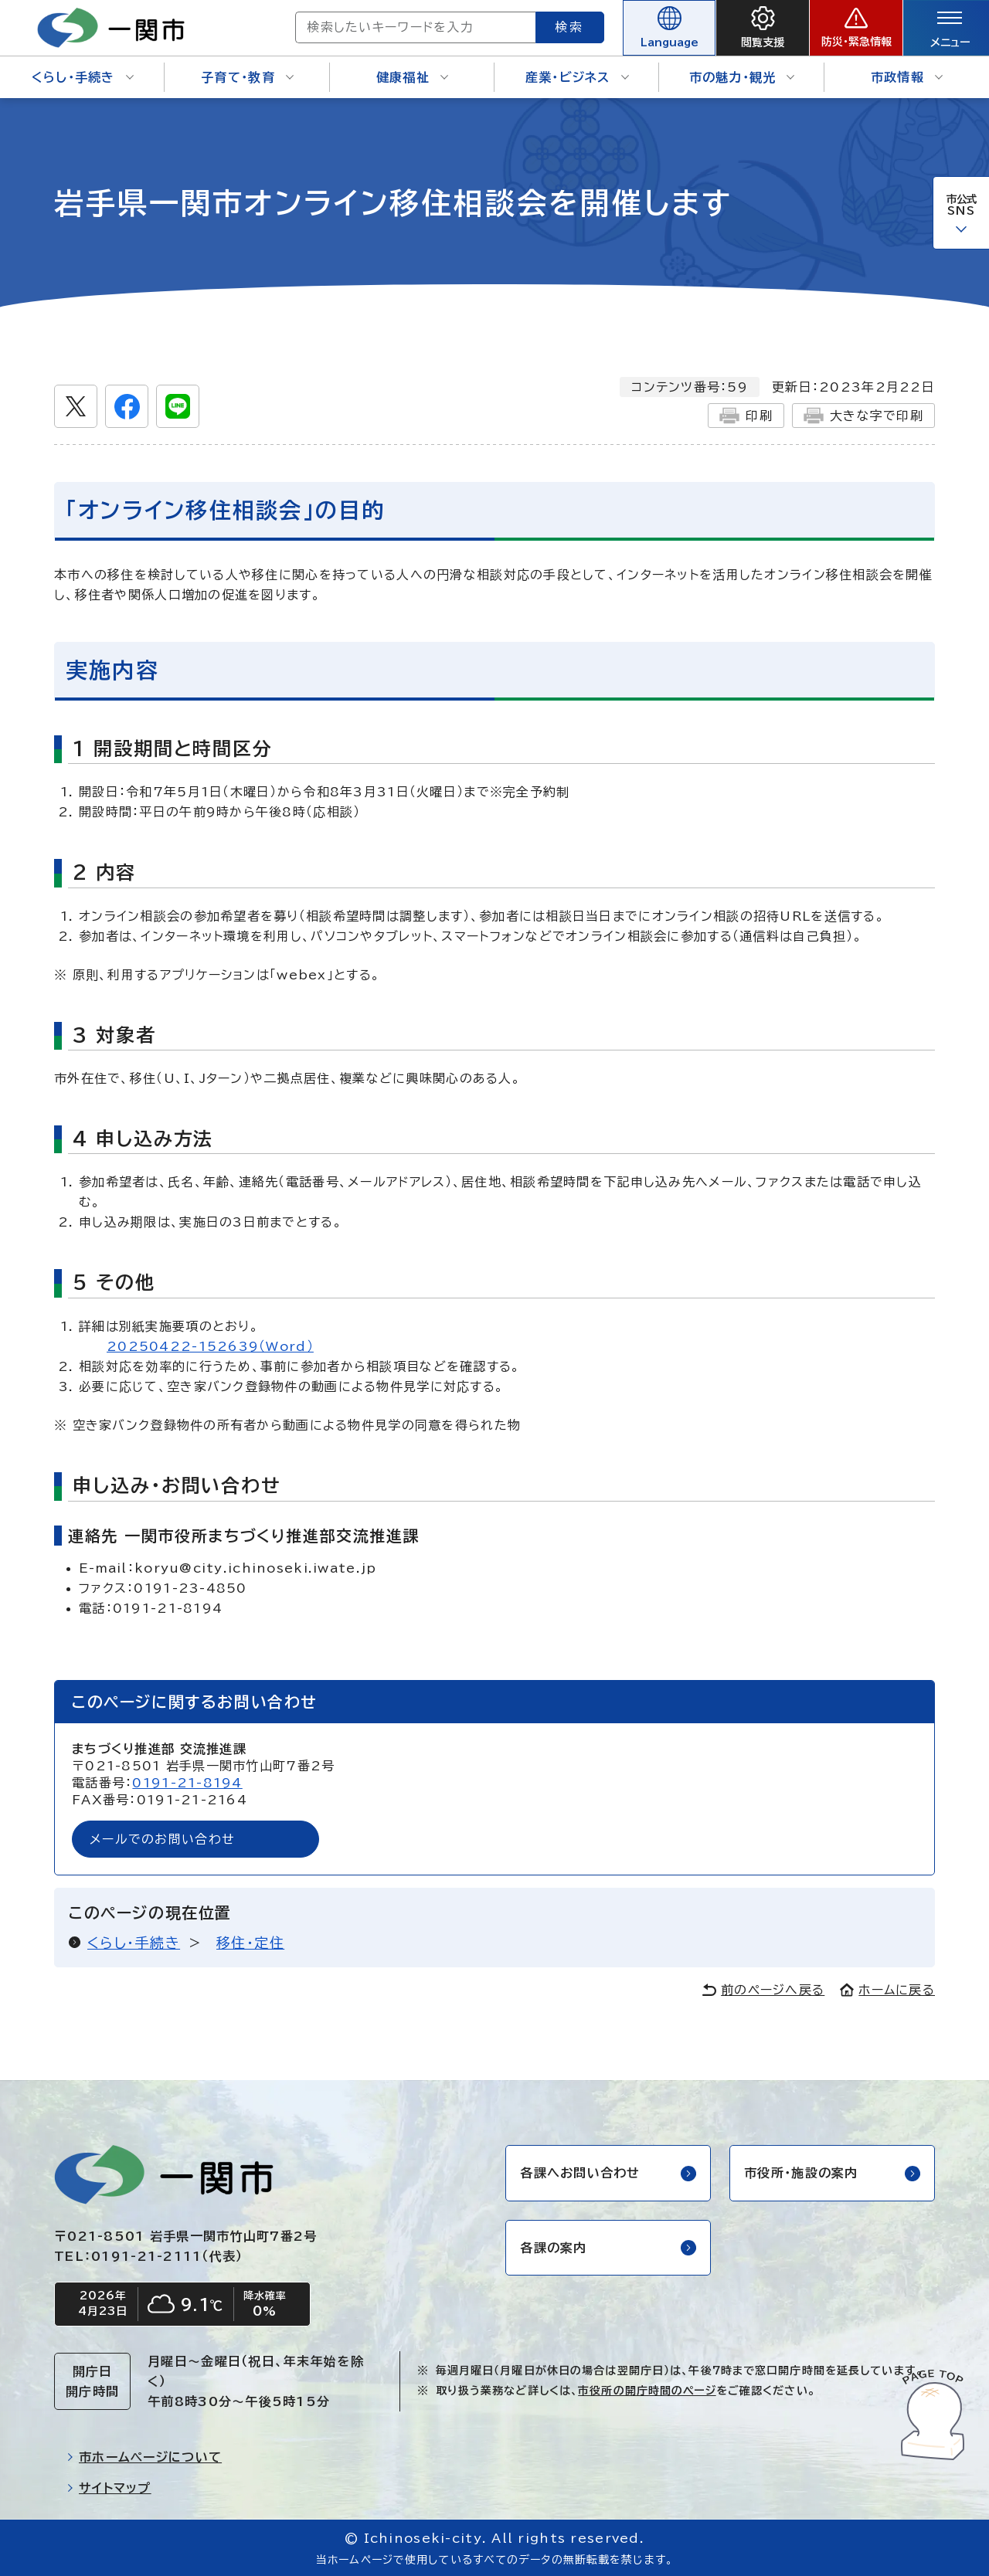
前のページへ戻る (763, 1990)
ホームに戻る (887, 1990)
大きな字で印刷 (863, 416)
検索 (570, 27)
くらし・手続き (83, 77)
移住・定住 (250, 1943)
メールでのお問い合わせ (162, 1839)
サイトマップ (108, 2488)
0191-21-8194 (187, 1783)
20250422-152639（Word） (210, 1346)
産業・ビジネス (577, 77)
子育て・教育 (247, 77)
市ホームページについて (144, 2457)
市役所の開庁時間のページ (646, 2390)
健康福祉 (412, 77)
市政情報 (907, 77)
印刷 (746, 416)
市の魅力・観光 (742, 77)
